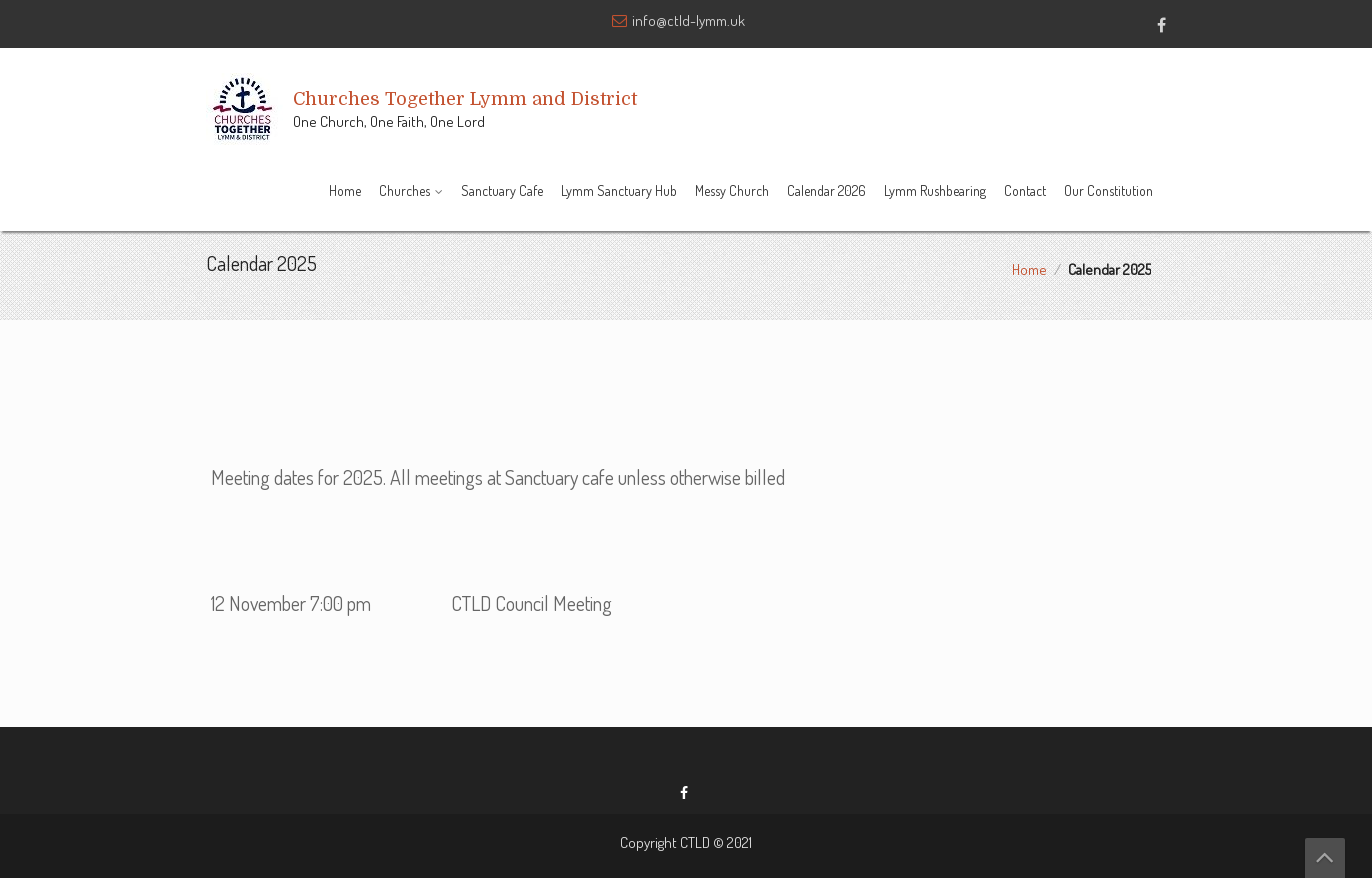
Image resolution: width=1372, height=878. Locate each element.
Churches (404, 190)
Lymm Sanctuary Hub (619, 190)
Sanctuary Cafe (502, 190)
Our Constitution (1108, 190)
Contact (1025, 190)
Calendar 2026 (826, 190)
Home (345, 190)
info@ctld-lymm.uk (688, 20)
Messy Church (732, 190)
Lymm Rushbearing (935, 190)
